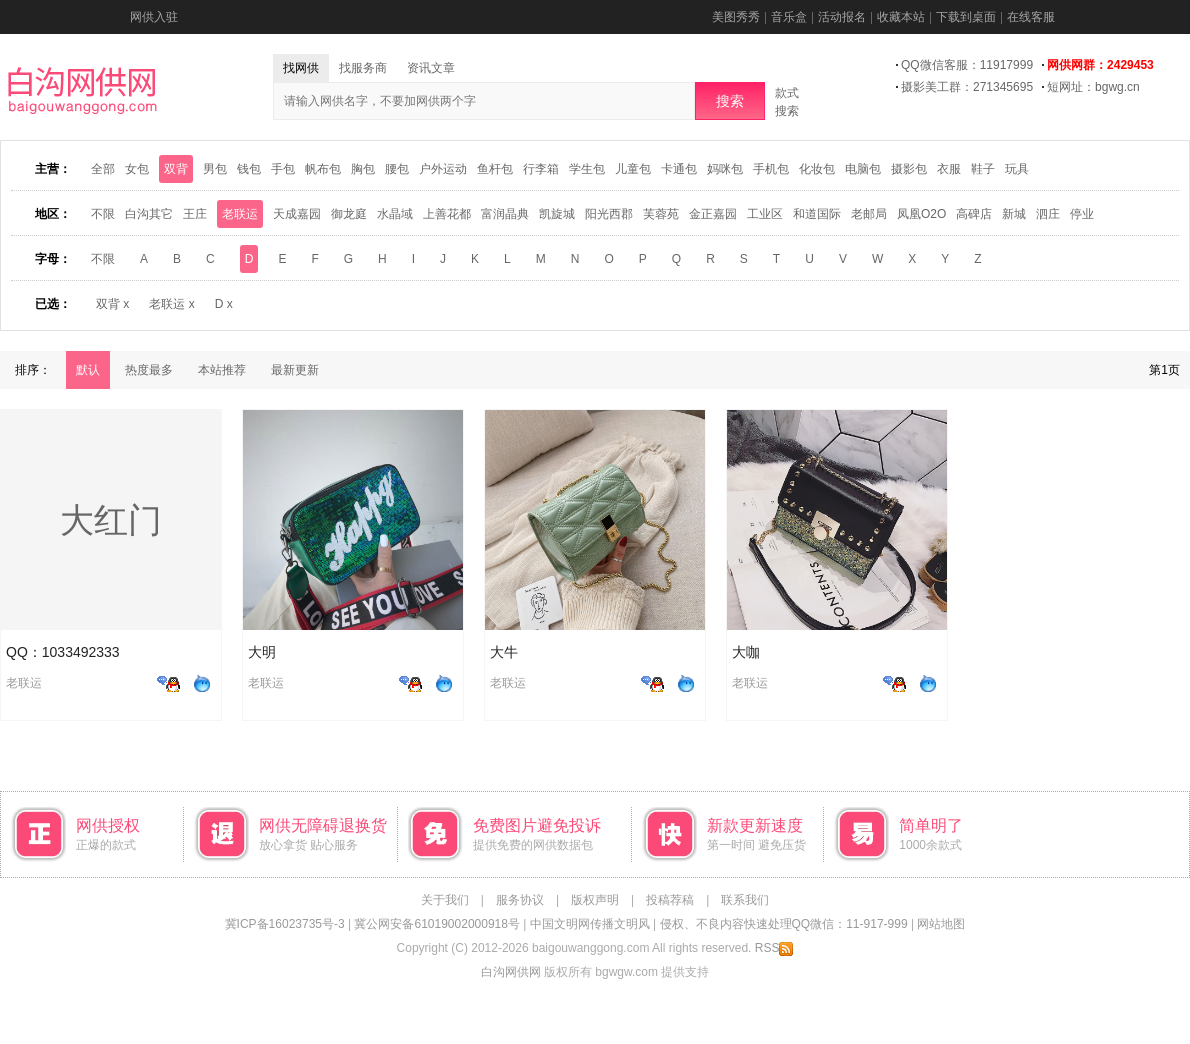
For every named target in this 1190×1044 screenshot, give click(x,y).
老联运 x (171, 304)
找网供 (301, 68)
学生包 (587, 169)
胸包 (363, 169)
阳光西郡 (609, 214)
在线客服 (1031, 17)
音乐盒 (789, 17)
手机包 (771, 169)
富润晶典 (505, 214)
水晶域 (395, 214)
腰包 (397, 169)
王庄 (195, 214)
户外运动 (443, 169)
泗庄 (1048, 214)
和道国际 (817, 214)
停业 (1082, 214)
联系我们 (745, 900)
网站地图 (941, 924)
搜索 (730, 101)
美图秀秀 (736, 17)
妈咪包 (725, 169)
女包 (137, 169)
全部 (103, 169)
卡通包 (679, 169)
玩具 (1017, 169)
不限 (103, 214)
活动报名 (842, 17)
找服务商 (363, 68)
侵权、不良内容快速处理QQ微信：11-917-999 (784, 924)
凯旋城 (557, 214)
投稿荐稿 (670, 900)
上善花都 (447, 214)
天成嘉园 (297, 214)
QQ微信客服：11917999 (967, 65)
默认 (88, 370)
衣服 (949, 169)
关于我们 (445, 900)
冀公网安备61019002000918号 (436, 924)
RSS (774, 948)
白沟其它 (149, 214)
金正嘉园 (713, 214)
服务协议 (520, 900)
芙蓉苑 (661, 214)
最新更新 (295, 370)
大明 (262, 652)
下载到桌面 (966, 17)
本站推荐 (222, 370)
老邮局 (869, 214)
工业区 (765, 214)
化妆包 (817, 169)
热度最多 (149, 370)
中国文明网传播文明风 (590, 924)
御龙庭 (349, 214)
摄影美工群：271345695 (967, 87)
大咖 (746, 652)
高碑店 (974, 214)
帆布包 (323, 169)
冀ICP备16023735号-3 (285, 924)
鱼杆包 (495, 169)
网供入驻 (154, 17)
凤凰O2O (921, 214)
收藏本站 (901, 17)
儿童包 (633, 169)
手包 (283, 169)
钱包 (249, 169)
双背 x (112, 304)
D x (224, 304)
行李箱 (541, 169)
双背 (176, 169)
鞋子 (983, 169)
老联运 (240, 214)
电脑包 (863, 169)
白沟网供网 (511, 972)
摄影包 (909, 169)
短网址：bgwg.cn (1093, 87)
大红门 (111, 520)
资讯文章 (431, 68)
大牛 (504, 652)
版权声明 (595, 900)
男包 (215, 169)
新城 (1014, 214)
